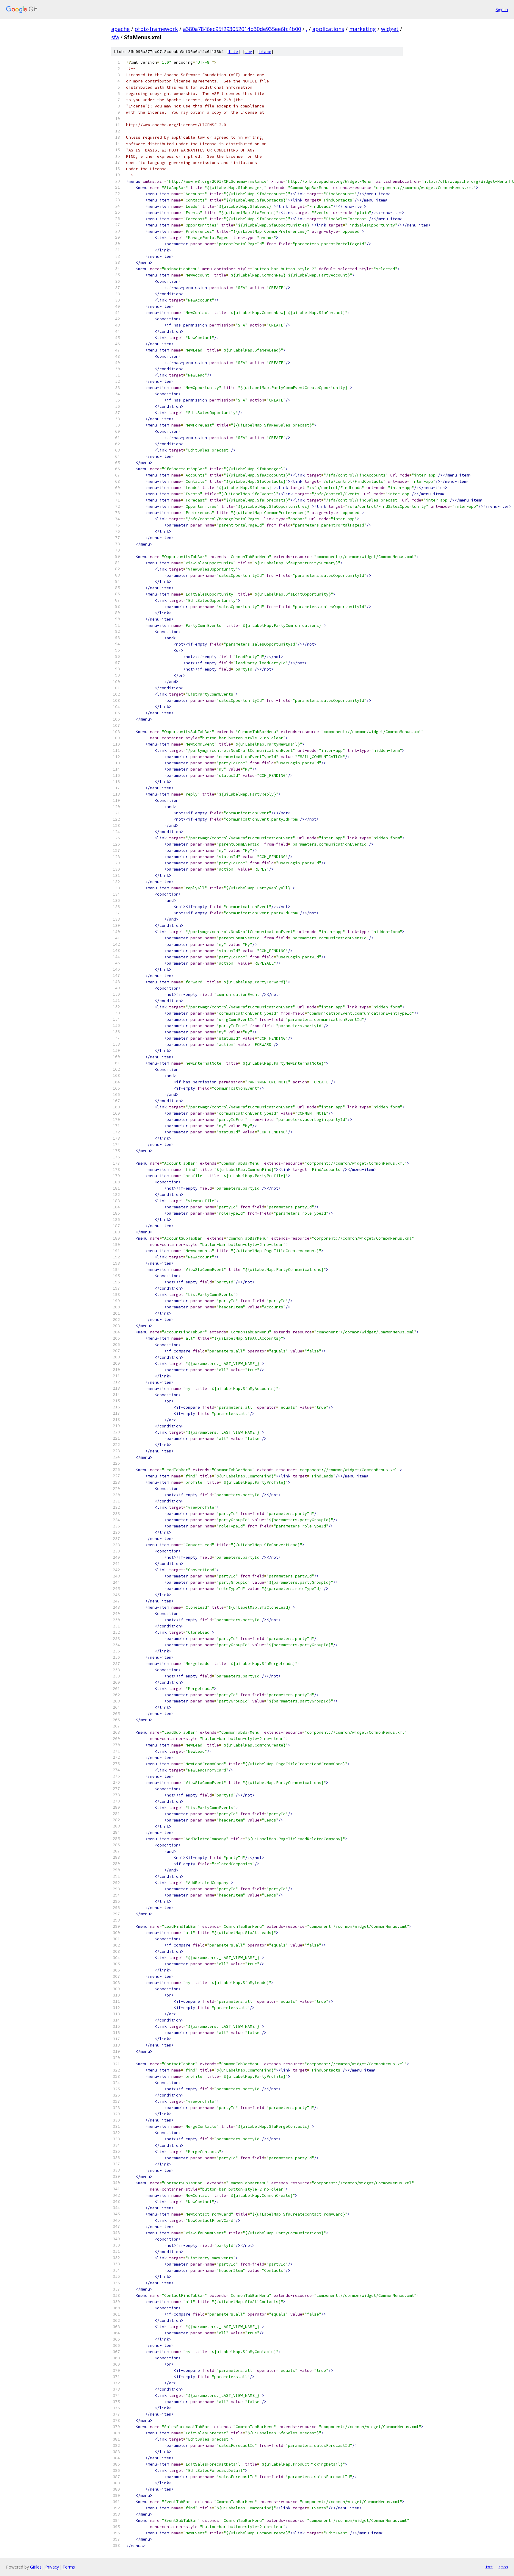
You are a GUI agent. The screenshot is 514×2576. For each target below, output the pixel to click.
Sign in (502, 9)
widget (390, 28)
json (503, 2566)
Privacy (52, 2567)
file (233, 51)
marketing (362, 28)
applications (328, 28)
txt (489, 2566)
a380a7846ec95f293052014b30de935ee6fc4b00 (242, 28)
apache (120, 28)
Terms (68, 2567)
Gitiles (36, 2567)
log (248, 51)
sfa (115, 37)
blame (265, 51)
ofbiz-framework (156, 28)
